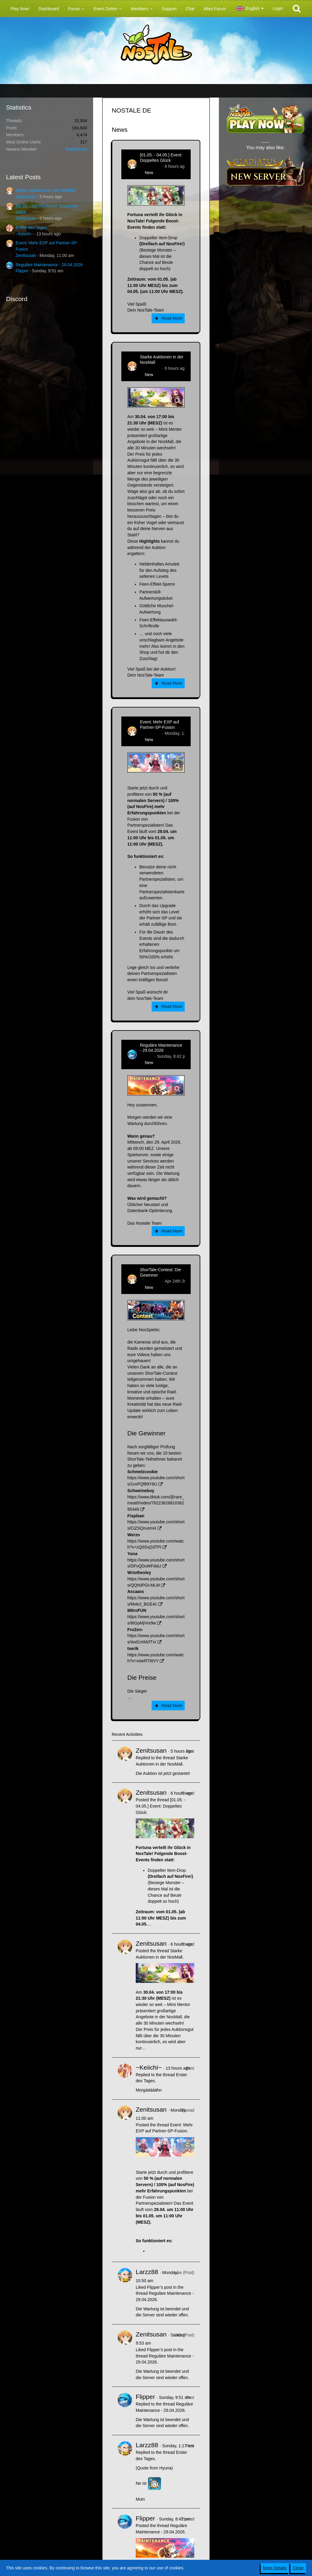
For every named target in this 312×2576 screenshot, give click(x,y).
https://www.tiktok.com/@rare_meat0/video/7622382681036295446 (155, 1503)
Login (278, 8)
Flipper (22, 270)
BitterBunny (76, 149)
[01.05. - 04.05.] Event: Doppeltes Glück (161, 157)
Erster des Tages (31, 227)
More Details (275, 2567)
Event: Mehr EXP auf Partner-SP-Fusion (159, 724)
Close (298, 2567)
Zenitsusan (26, 196)
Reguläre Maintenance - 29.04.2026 (49, 264)
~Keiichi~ (24, 233)
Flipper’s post (159, 2287)
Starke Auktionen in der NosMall (45, 190)
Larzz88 (147, 2271)
